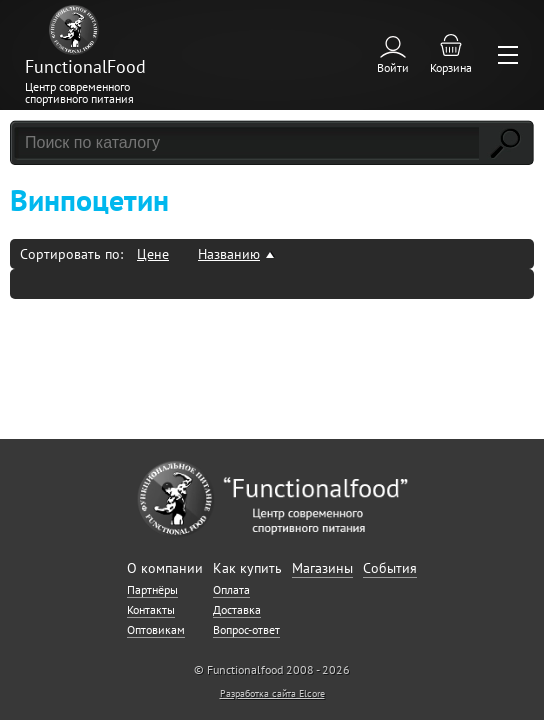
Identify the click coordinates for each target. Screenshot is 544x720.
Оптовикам (156, 629)
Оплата (231, 589)
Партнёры (152, 589)
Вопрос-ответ (246, 629)
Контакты (151, 609)
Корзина (451, 67)
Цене (153, 254)
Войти (393, 67)
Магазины (322, 568)
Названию (229, 254)
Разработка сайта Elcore (272, 693)
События (390, 568)
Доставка (237, 609)
